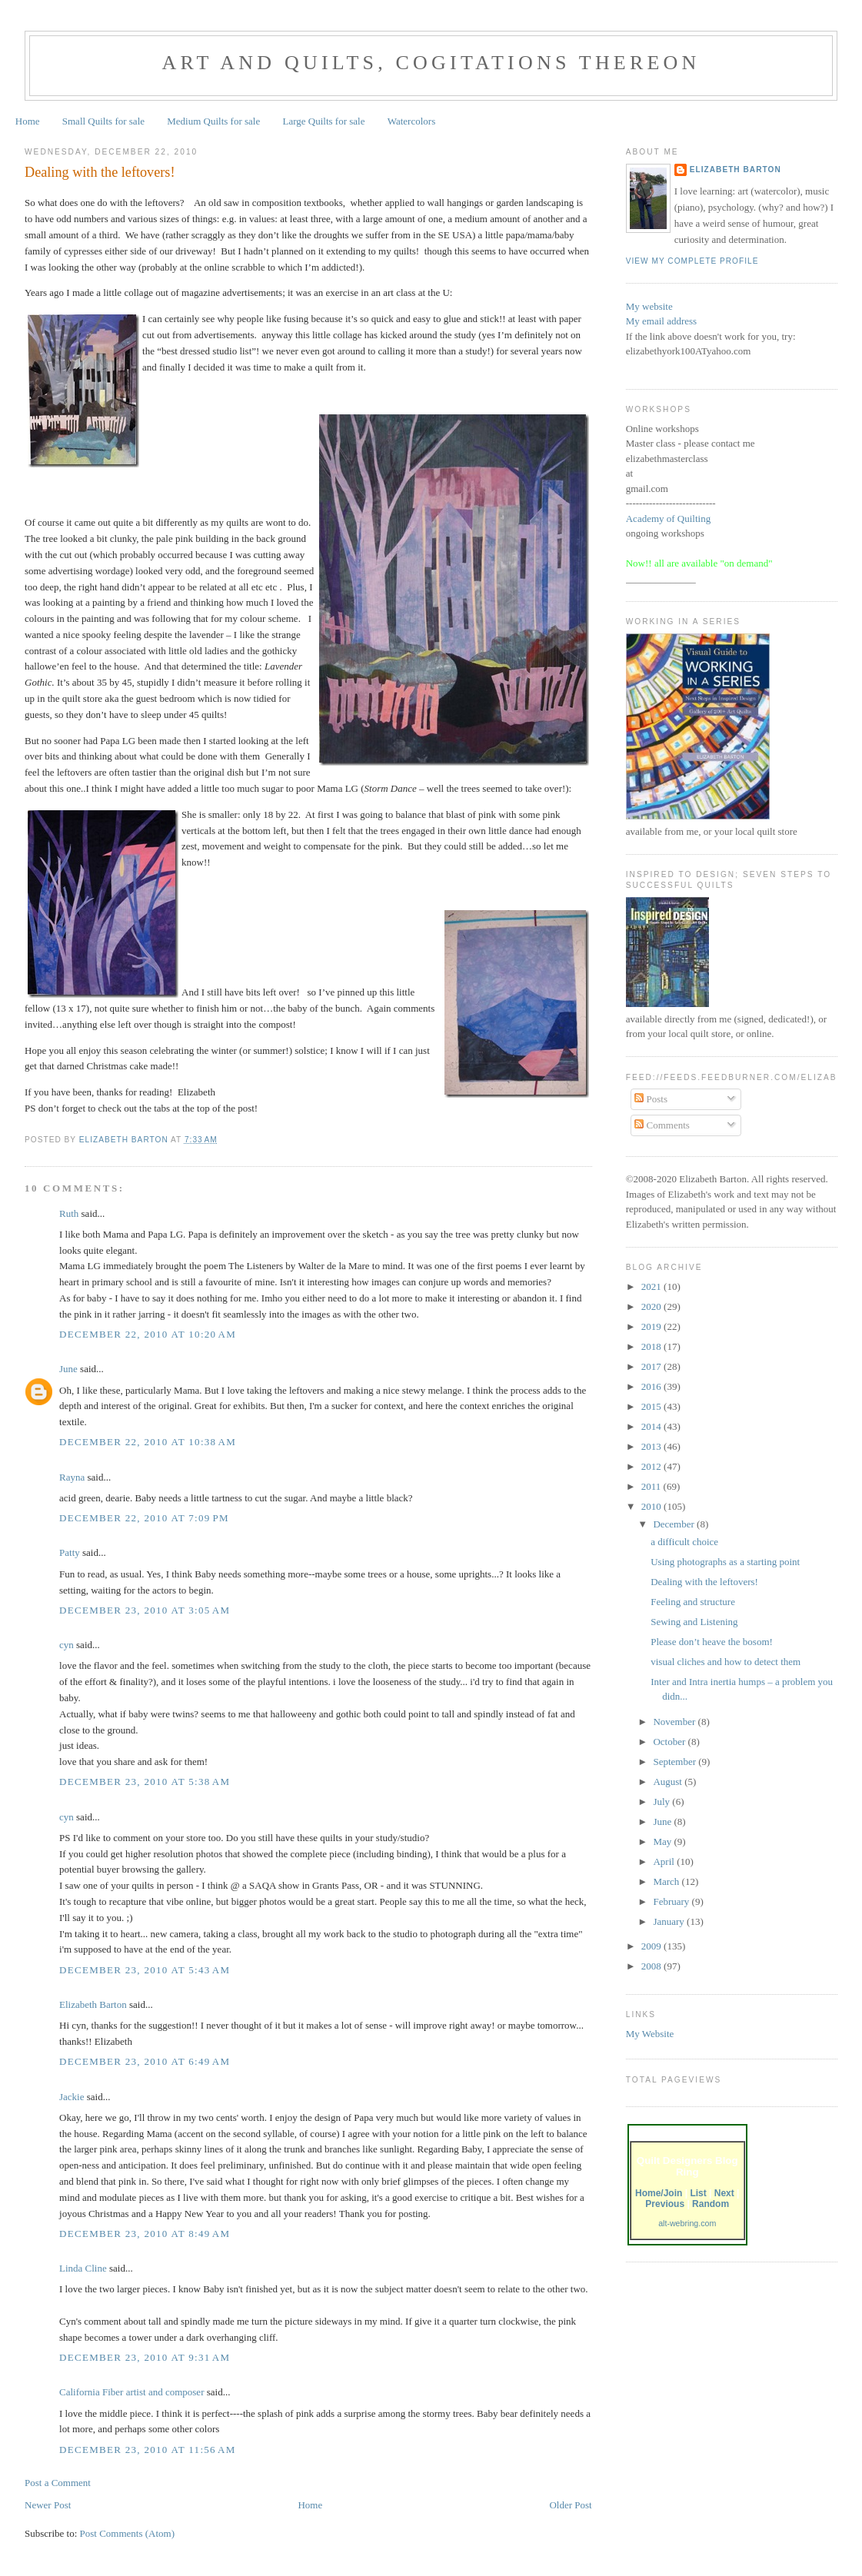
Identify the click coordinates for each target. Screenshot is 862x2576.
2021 (652, 1286)
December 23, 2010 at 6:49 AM (144, 2061)
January (670, 1921)
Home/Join (658, 2193)
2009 (652, 1946)
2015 (652, 1406)
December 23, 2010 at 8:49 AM (144, 2233)
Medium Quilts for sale (213, 121)
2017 (652, 1366)
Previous (664, 2204)
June (68, 1368)
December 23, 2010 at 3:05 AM (144, 1610)
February (672, 1901)
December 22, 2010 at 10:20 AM (147, 1334)
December (675, 1524)
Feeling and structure (693, 1601)
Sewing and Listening (694, 1621)
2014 (652, 1426)
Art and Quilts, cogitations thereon (430, 63)
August (668, 1781)
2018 (652, 1346)
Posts (650, 1099)
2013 (652, 1446)
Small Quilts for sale (103, 121)
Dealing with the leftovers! (704, 1581)
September (675, 1761)
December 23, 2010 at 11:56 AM (147, 2449)
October (670, 1741)
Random (710, 2204)
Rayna (72, 1477)
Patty (69, 1552)
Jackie (71, 2096)
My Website (650, 2033)
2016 (652, 1386)
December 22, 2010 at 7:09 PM (144, 1518)
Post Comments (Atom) (127, 2533)
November (675, 1721)
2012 (652, 1466)
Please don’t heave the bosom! (712, 1641)
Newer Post (48, 2505)
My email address (661, 321)
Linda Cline (83, 2268)
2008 (652, 1966)
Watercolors (411, 121)
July (662, 1801)
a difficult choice (684, 1541)
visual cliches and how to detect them (725, 1661)
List (698, 2193)
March (667, 1881)
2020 (652, 1306)
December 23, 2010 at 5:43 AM (144, 1970)
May (663, 1841)
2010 (652, 1506)
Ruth (68, 1213)
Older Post (570, 2505)
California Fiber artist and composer (131, 2392)
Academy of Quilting (668, 518)
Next (724, 2193)
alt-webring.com (687, 2223)
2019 (652, 1326)
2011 (652, 1486)
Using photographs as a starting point (725, 1561)
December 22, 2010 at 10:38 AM (147, 1442)
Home (27, 121)
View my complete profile (692, 261)
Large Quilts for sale (324, 121)
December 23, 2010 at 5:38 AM (144, 1781)
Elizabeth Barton (93, 2004)
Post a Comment (58, 2482)
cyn (66, 1644)
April (665, 1861)
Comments (662, 1125)
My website (649, 306)
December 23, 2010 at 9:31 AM (144, 2357)
